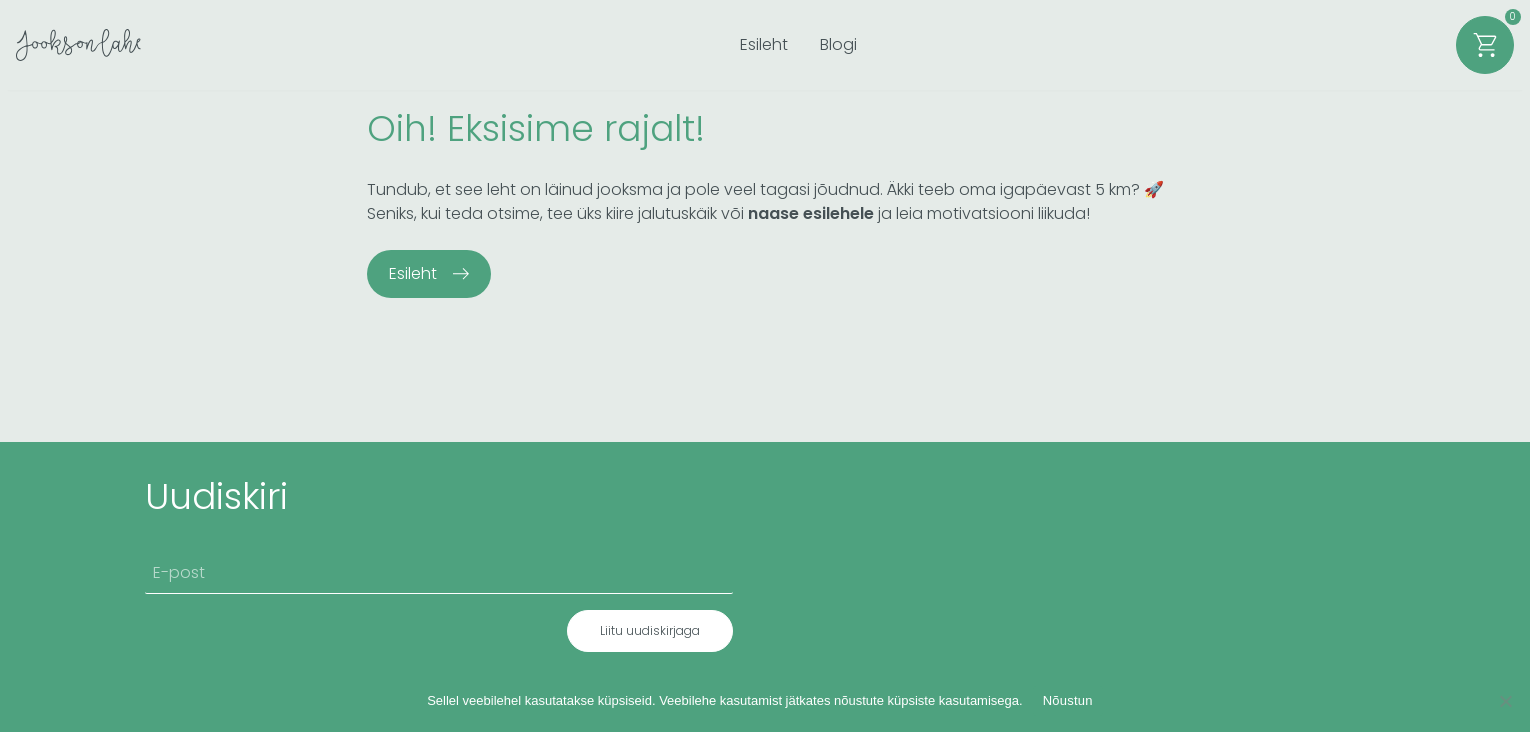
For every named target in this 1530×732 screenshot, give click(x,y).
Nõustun (1068, 700)
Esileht (764, 44)
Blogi (838, 44)
